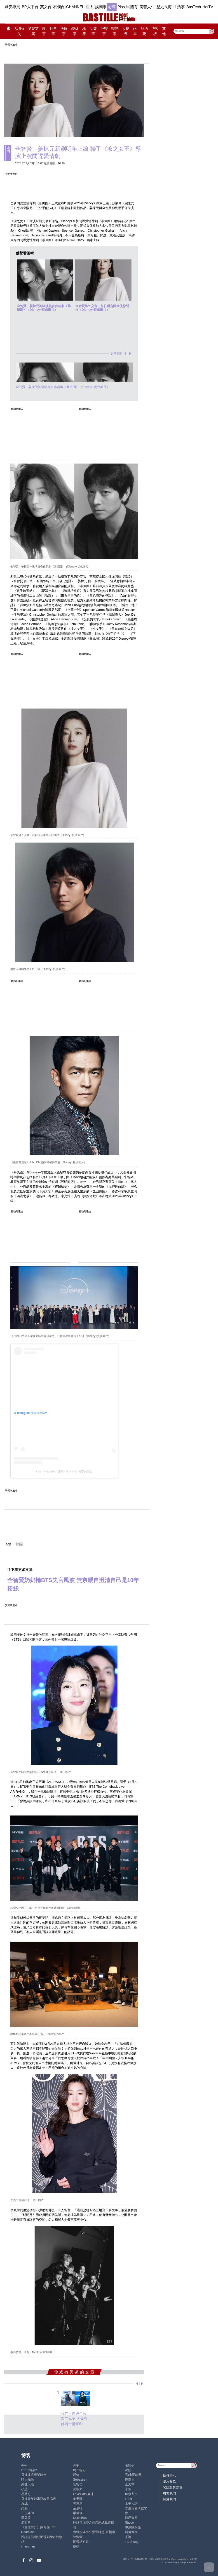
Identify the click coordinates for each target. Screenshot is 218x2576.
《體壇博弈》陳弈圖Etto (38, 2527)
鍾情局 (129, 2479)
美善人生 (147, 7)
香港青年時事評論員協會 (38, 2499)
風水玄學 (131, 2494)
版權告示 (169, 2475)
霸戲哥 (26, 2494)
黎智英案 (33, 31)
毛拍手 (129, 2465)
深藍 (128, 2470)
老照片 (26, 2522)
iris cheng (131, 2541)
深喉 (76, 2465)
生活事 (179, 7)
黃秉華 (77, 2499)
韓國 (19, 1544)
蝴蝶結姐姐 (81, 2541)
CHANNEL (75, 7)
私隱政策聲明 (172, 2487)
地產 (84, 31)
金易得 (77, 2508)
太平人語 (131, 2503)
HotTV (207, 7)
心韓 (112, 7)
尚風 (24, 2508)
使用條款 (169, 2481)
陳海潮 (77, 2537)
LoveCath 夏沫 (83, 2494)
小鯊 (24, 2489)
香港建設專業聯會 (34, 2475)
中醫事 (104, 31)
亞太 (90, 7)
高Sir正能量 (133, 2475)
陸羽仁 (77, 2484)
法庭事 (64, 31)
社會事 (53, 31)
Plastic (123, 7)
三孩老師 (27, 2513)
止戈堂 (129, 2484)
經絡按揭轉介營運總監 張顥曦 (94, 2532)
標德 (76, 2546)
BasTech (193, 7)
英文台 (46, 7)
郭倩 (76, 2475)
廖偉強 (77, 2513)
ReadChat (28, 2532)
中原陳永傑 (133, 2527)
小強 (128, 2489)
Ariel (24, 2465)
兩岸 (135, 31)
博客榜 (155, 31)
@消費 (144, 31)
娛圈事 (101, 7)
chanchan (28, 2546)
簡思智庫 (131, 2517)
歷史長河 (164, 7)
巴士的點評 (29, 2470)
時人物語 (27, 2479)
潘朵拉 (26, 2517)
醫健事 (114, 31)
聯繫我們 (169, 2493)
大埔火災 (19, 31)
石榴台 (59, 7)
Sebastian (80, 2479)
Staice (129, 2522)
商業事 (93, 31)
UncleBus (80, 2517)
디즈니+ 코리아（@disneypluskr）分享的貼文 (64, 1471)
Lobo (128, 2499)
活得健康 (131, 2532)
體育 (134, 7)
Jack (24, 2503)
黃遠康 (77, 2503)
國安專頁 (12, 7)
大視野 (125, 31)
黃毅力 (77, 2489)
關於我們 (169, 2499)
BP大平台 (30, 7)
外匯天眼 (27, 2484)
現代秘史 (79, 2470)
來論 (128, 2537)
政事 (44, 31)
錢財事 (74, 31)
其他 (164, 31)
